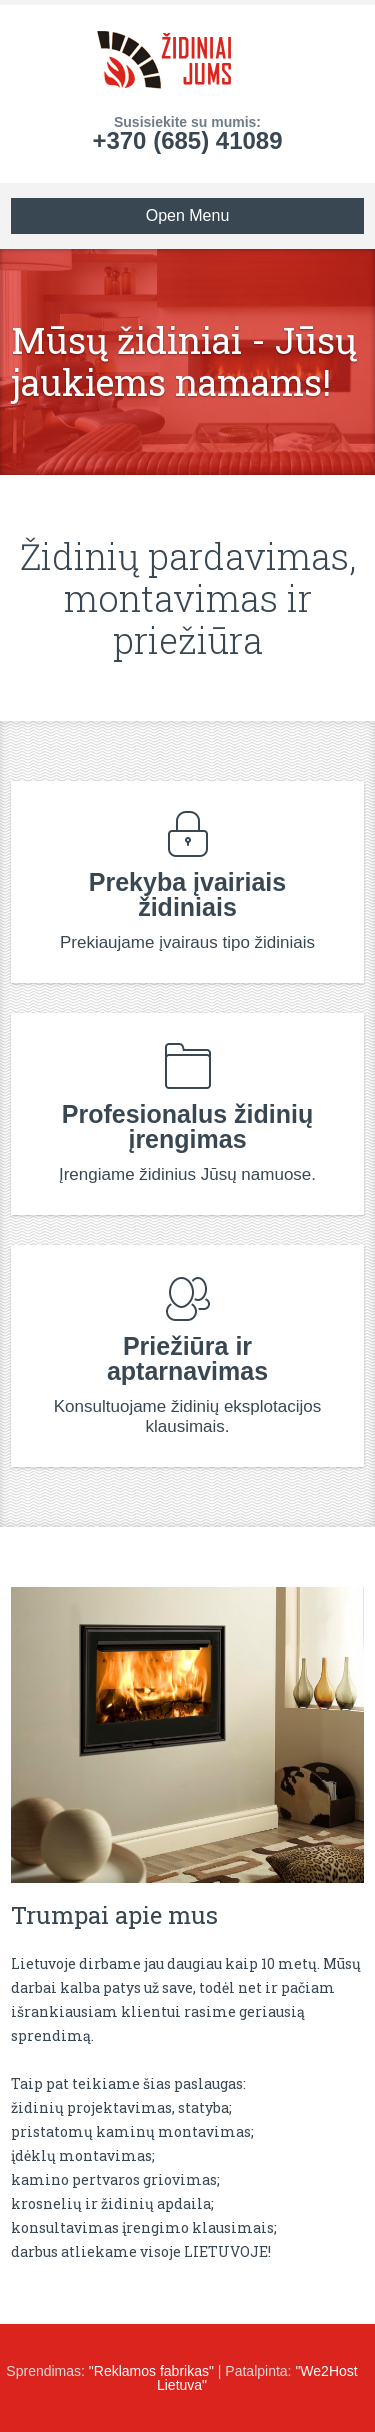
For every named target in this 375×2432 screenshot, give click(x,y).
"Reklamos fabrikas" (151, 2371)
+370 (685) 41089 (187, 140)
